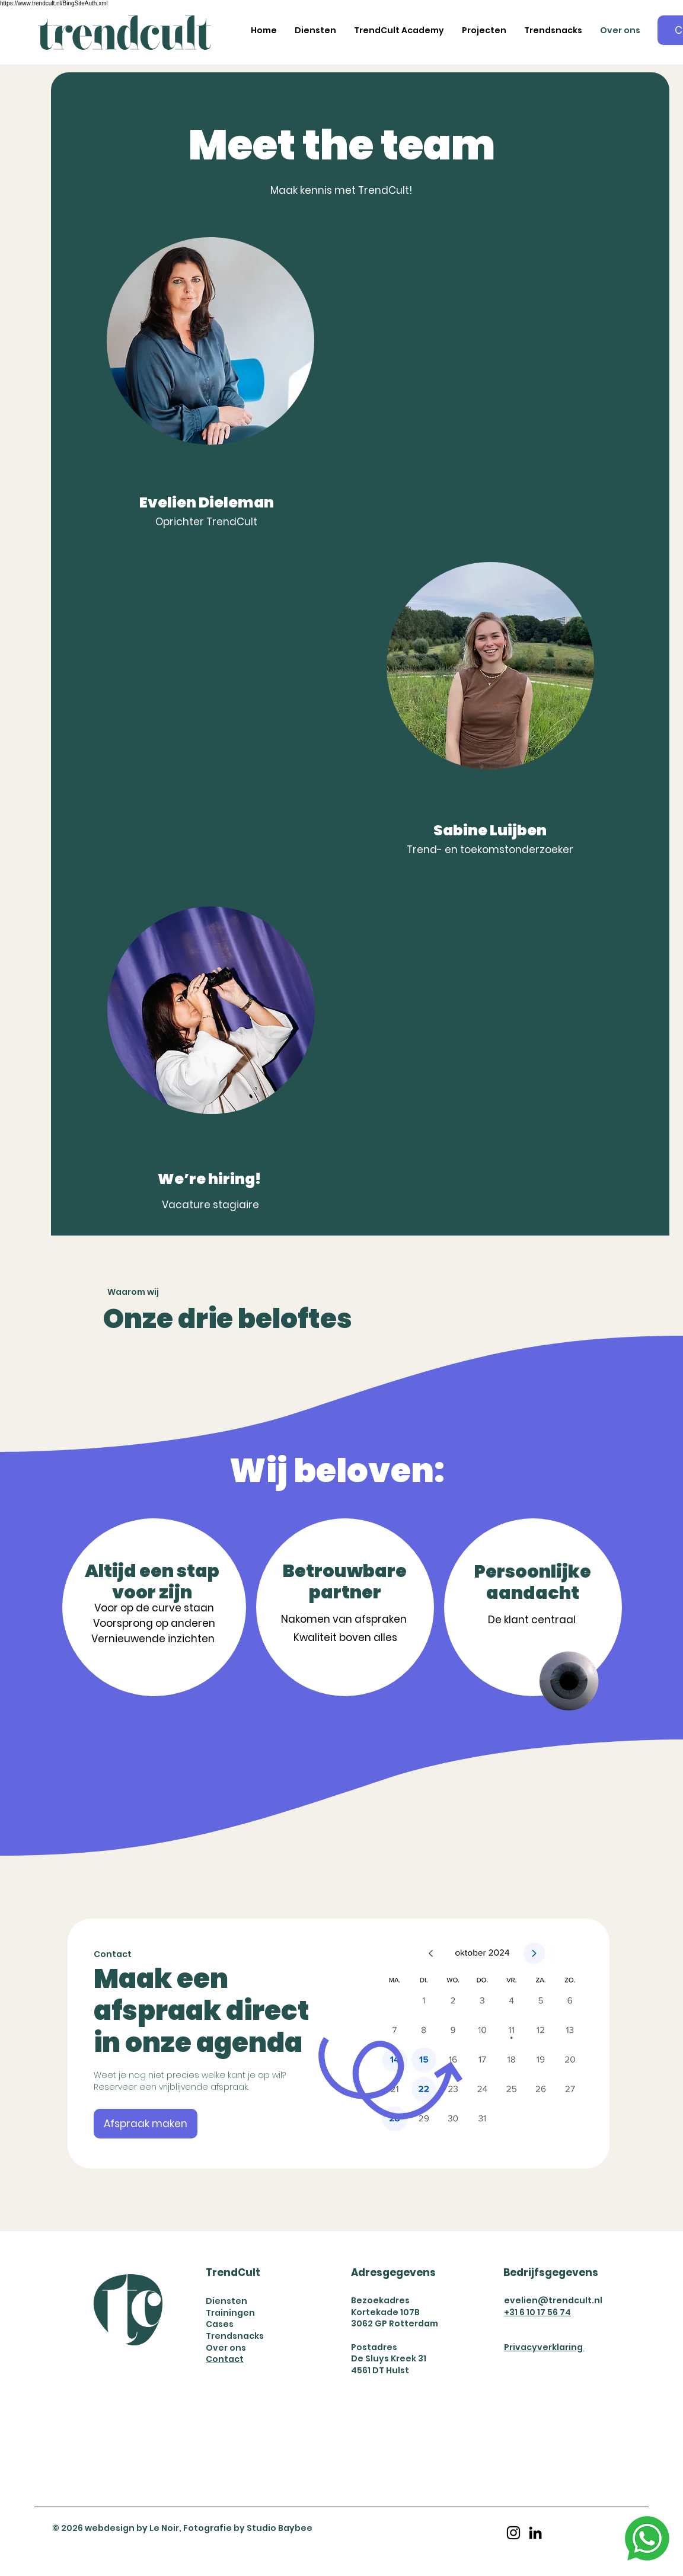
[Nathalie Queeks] (338, 2142)
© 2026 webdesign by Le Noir (115, 2528)
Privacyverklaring (544, 2347)
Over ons (226, 2348)
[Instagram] (513, 2533)
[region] (489, 723)
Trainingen (230, 2313)
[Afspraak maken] (145, 2123)
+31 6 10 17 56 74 (537, 2312)
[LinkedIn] (535, 2533)
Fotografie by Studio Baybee (247, 2528)
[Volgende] (580, 2043)
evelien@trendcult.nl (553, 2300)
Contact (225, 2359)
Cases (220, 2324)
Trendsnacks (235, 2336)
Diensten (226, 2301)
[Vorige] (96, 2043)
